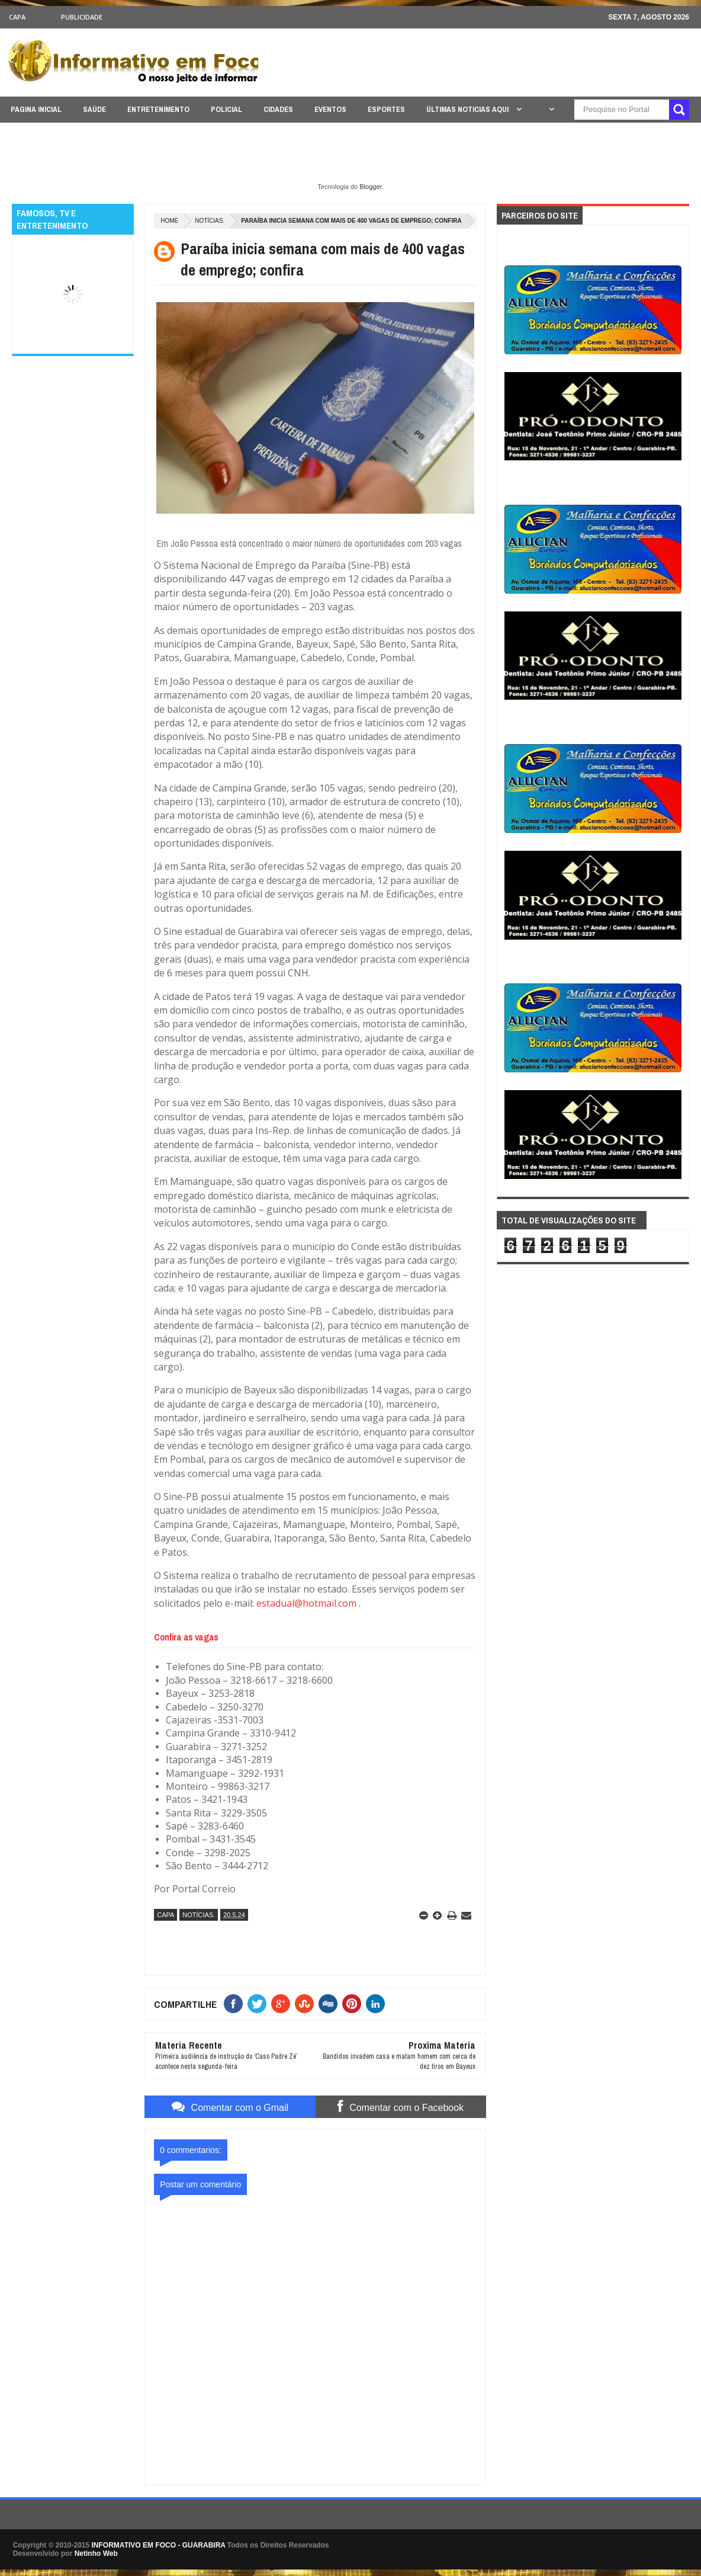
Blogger (370, 186)
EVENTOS (330, 109)
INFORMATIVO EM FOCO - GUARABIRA (159, 2545)
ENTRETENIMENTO (158, 109)
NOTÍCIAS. (209, 220)
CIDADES (278, 109)
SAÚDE (94, 109)
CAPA (17, 16)
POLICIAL (226, 109)
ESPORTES (386, 109)
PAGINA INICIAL (36, 109)
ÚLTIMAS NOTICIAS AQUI (468, 109)
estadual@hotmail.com (306, 1603)
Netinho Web (96, 2553)
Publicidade (81, 16)
